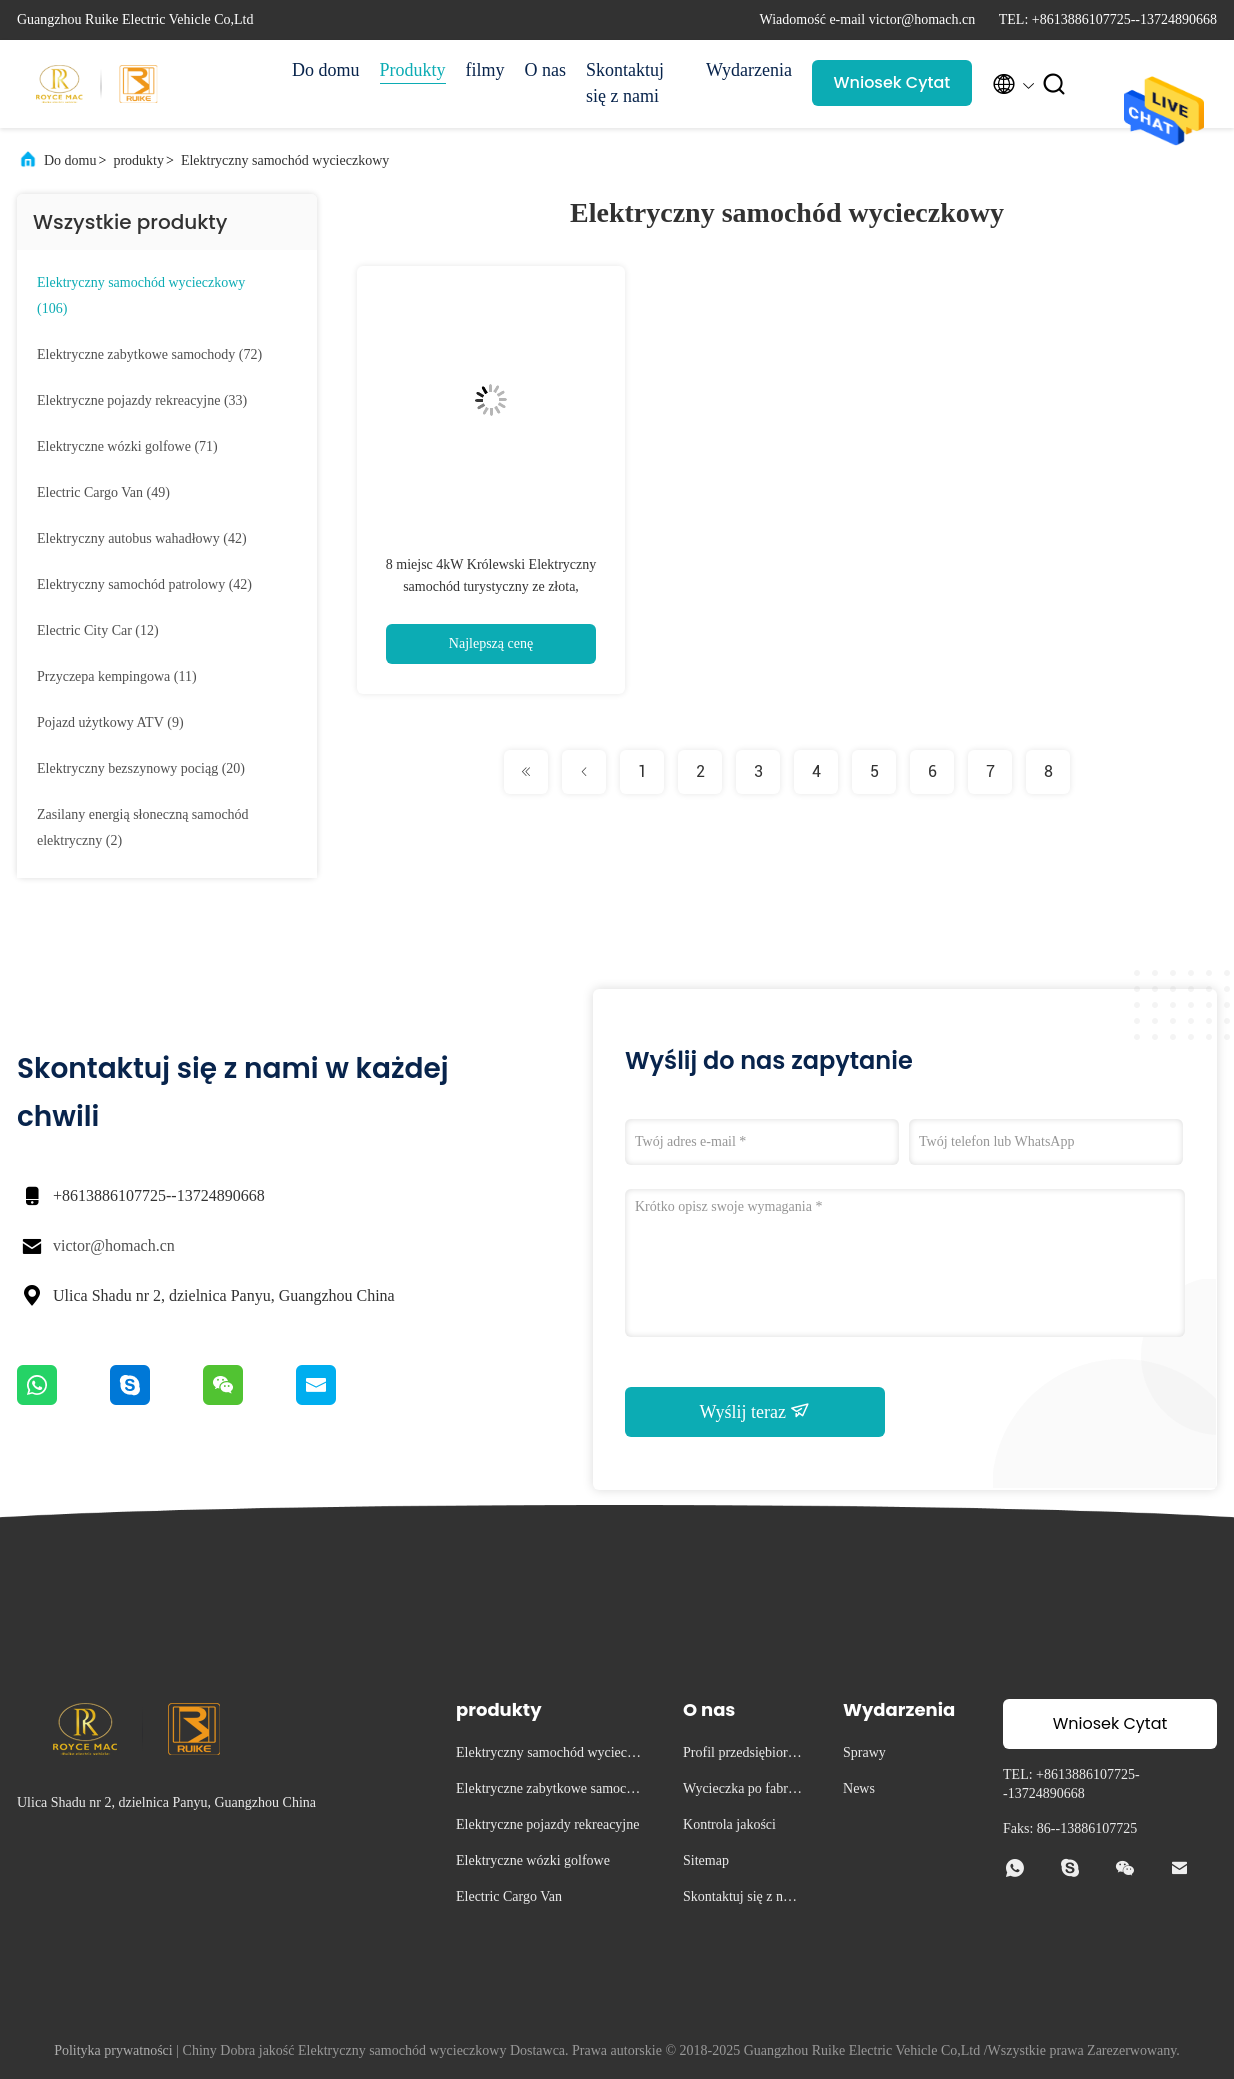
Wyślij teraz (755, 1411)
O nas (546, 70)
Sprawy (864, 1752)
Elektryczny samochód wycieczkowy (285, 160)
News (859, 1788)
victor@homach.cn (114, 1245)
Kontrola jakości (729, 1824)
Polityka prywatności (113, 2050)
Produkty (413, 70)
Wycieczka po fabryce (742, 1791)
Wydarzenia (749, 70)
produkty (138, 160)
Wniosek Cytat (892, 82)
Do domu (326, 70)
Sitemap (706, 1860)
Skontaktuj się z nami (625, 83)
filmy (485, 70)
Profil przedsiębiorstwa (740, 1755)
